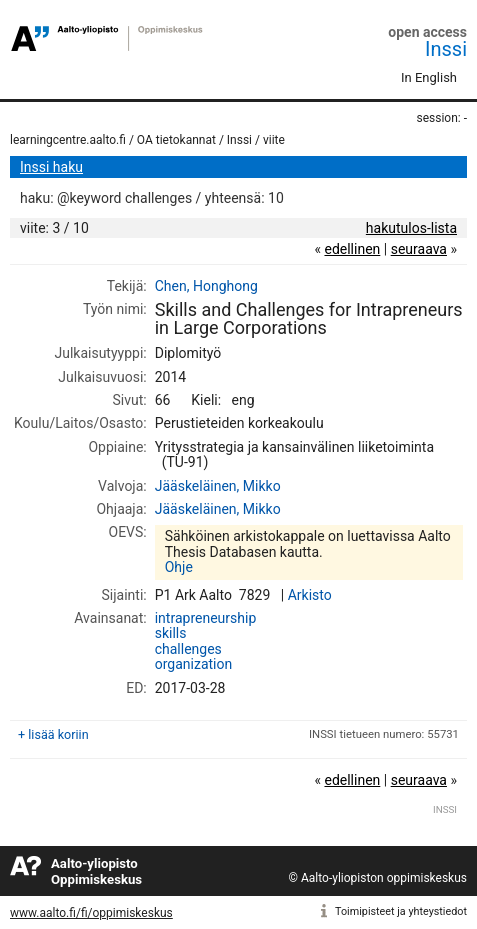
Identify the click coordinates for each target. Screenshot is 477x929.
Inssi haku (51, 167)
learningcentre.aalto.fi (68, 140)
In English (429, 77)
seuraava (419, 249)
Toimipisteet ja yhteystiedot (401, 911)
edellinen (352, 249)
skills (171, 633)
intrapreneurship (206, 618)
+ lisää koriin (53, 734)
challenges (188, 649)
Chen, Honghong (206, 286)
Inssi (446, 49)
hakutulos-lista (411, 228)
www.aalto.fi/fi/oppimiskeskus (91, 913)
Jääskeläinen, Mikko (218, 486)
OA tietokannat (176, 140)
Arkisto (310, 595)
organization (193, 664)
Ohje (179, 567)
